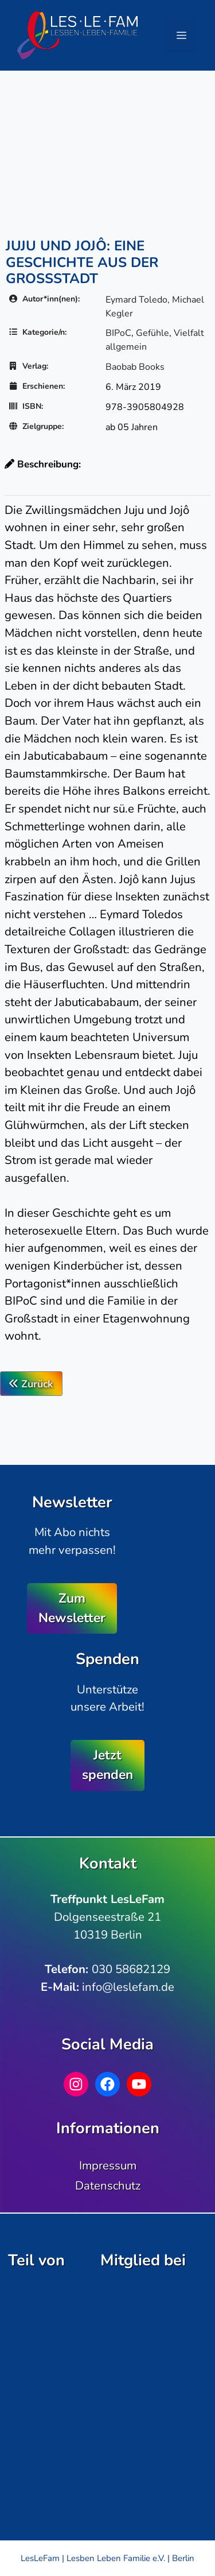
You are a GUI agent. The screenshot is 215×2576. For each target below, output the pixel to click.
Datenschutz (107, 2185)
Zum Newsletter (71, 1608)
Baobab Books (135, 367)
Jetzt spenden (107, 1765)
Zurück (31, 1384)
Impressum (107, 2165)
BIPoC (118, 333)
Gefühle (152, 333)
